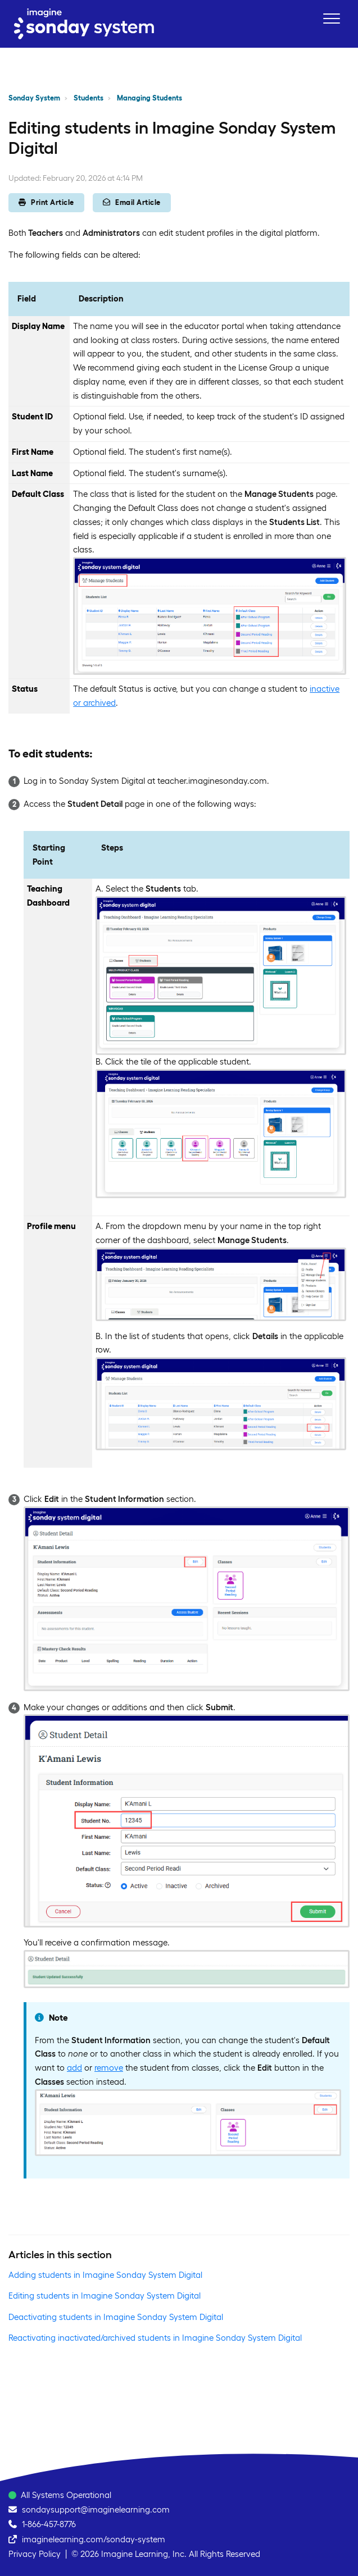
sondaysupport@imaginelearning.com (96, 2509)
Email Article (132, 202)
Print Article (46, 202)
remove (108, 2067)
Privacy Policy (34, 2554)
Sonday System (34, 98)
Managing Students (149, 98)
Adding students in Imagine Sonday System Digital (105, 2275)
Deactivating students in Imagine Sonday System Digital (115, 2317)
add (74, 2067)
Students (88, 98)
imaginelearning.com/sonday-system (93, 2539)
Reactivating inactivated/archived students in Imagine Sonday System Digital (155, 2337)
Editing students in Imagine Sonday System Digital (104, 2295)
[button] (331, 18)
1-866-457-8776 (49, 2524)
